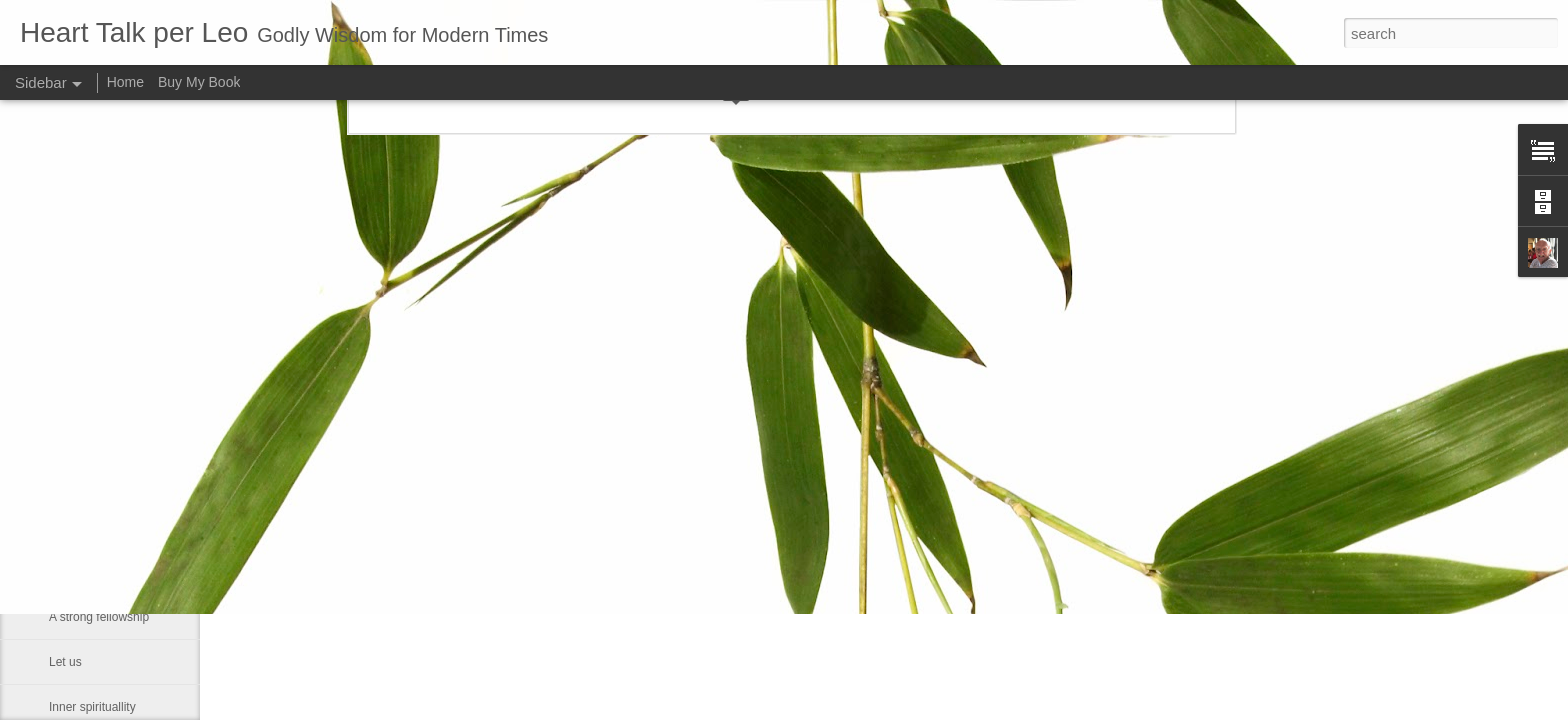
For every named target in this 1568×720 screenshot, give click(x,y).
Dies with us (81, 482)
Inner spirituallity (92, 707)
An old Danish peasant (109, 527)
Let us (65, 662)
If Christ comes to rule (107, 572)
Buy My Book (199, 82)
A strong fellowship (99, 617)
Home (125, 82)
